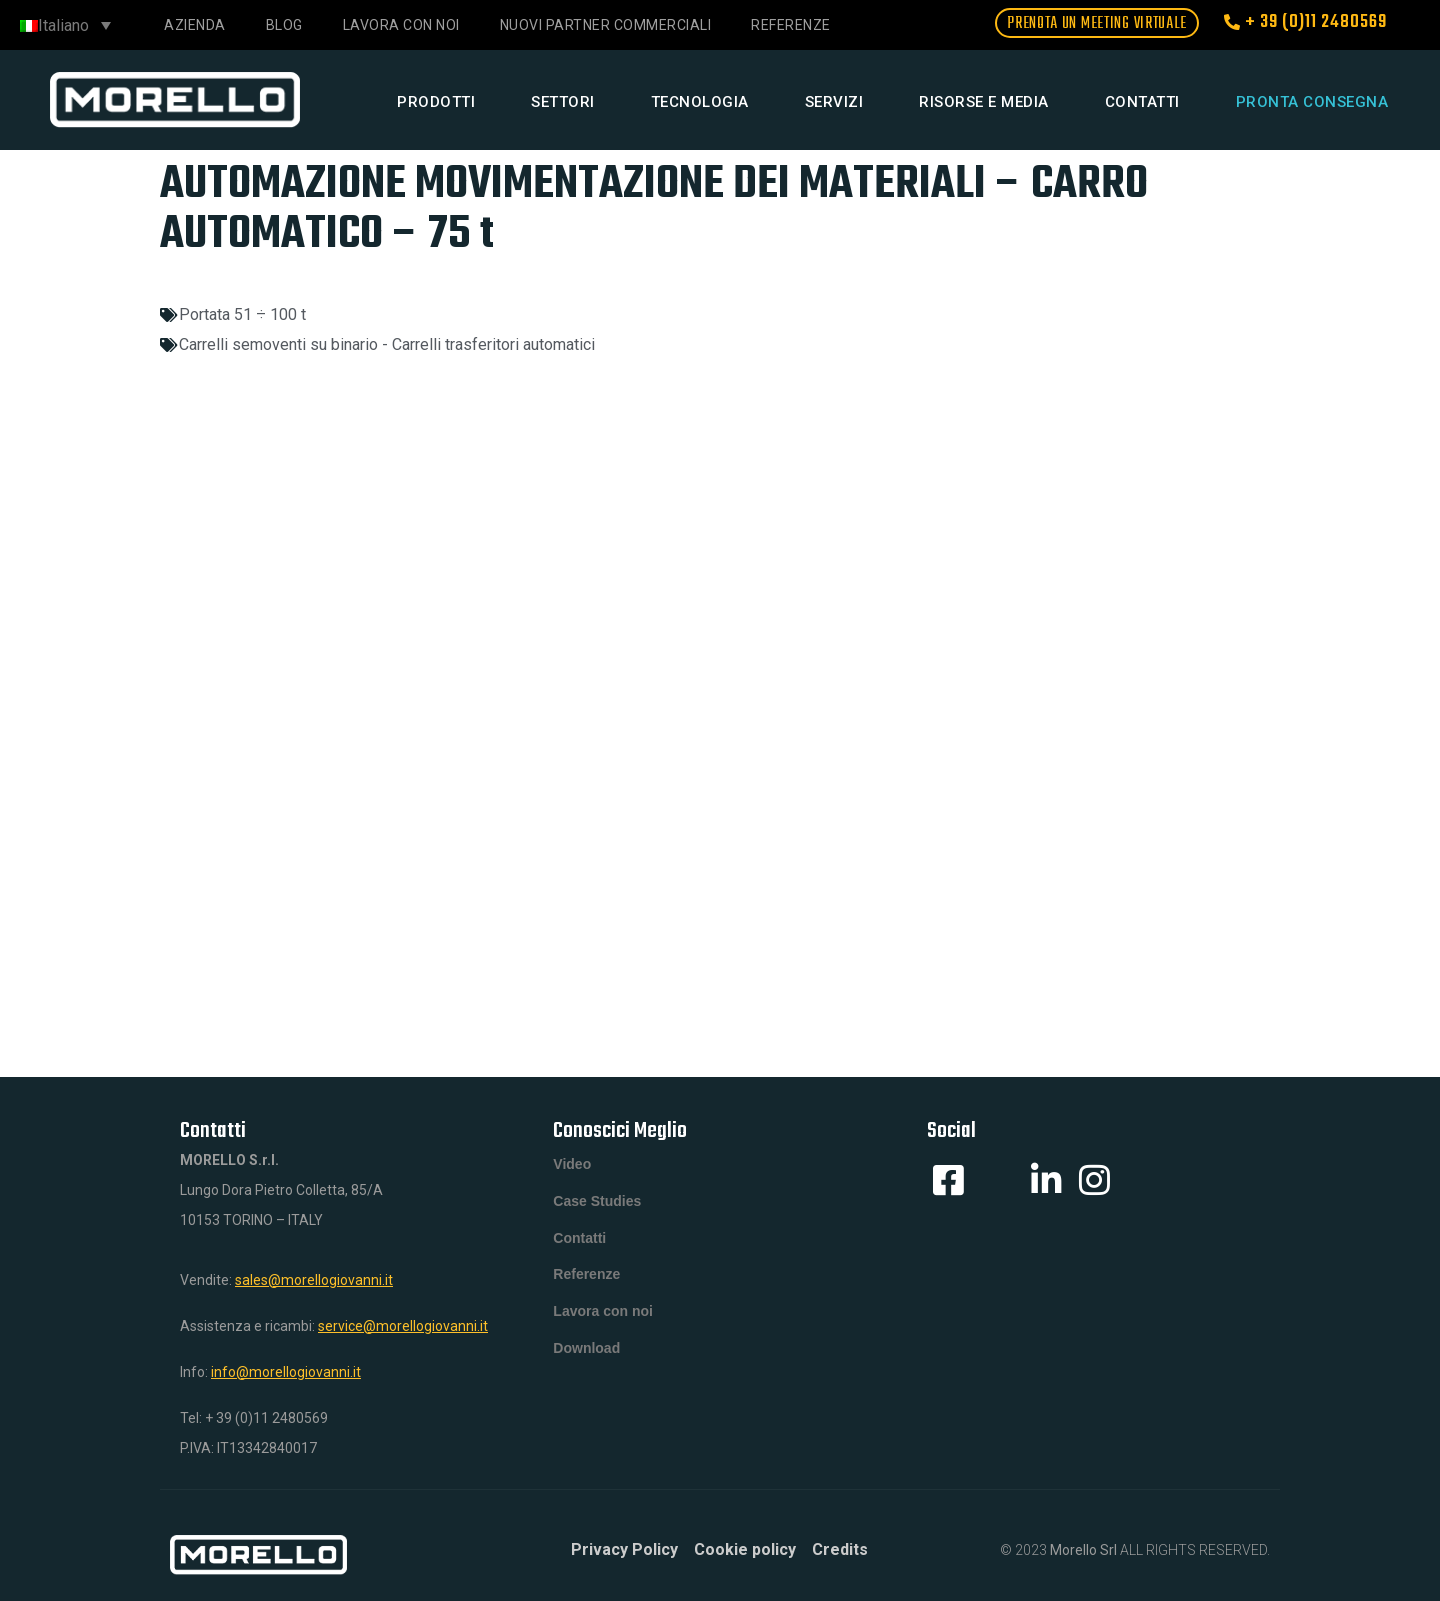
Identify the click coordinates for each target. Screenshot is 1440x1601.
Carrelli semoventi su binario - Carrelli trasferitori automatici (387, 344)
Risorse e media (984, 102)
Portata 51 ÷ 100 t (242, 314)
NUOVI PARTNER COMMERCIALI (606, 25)
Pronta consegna (1312, 102)
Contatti (1142, 102)
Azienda (195, 25)
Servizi (834, 102)
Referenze (791, 25)
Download (586, 1366)
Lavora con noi (401, 25)
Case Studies (597, 1206)
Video (572, 1166)
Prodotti (436, 102)
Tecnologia (700, 102)
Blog (284, 25)
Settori (563, 102)
